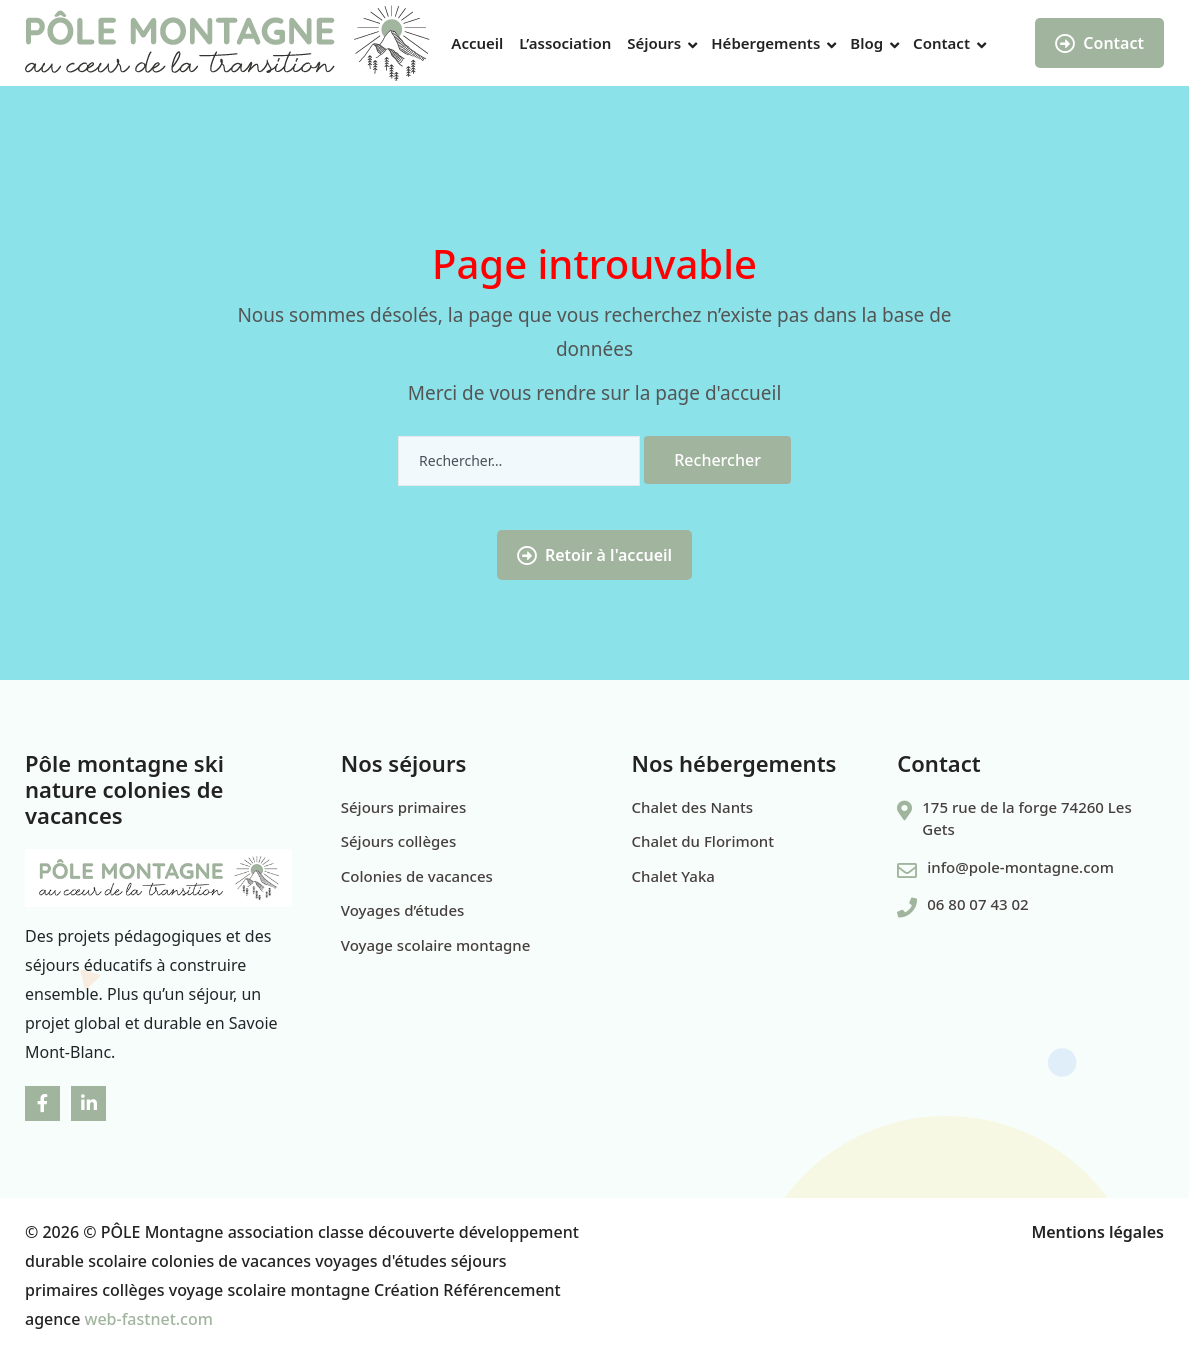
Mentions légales (1097, 1232)
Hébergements (765, 43)
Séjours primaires (404, 807)
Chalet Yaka (673, 876)
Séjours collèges (398, 841)
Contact (941, 43)
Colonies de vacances (417, 876)
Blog (866, 43)
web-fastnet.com (149, 1319)
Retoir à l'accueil (594, 555)
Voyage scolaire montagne (436, 945)
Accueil (477, 43)
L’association (565, 43)
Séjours (654, 43)
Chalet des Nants (693, 807)
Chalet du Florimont (703, 841)
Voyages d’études (403, 910)
